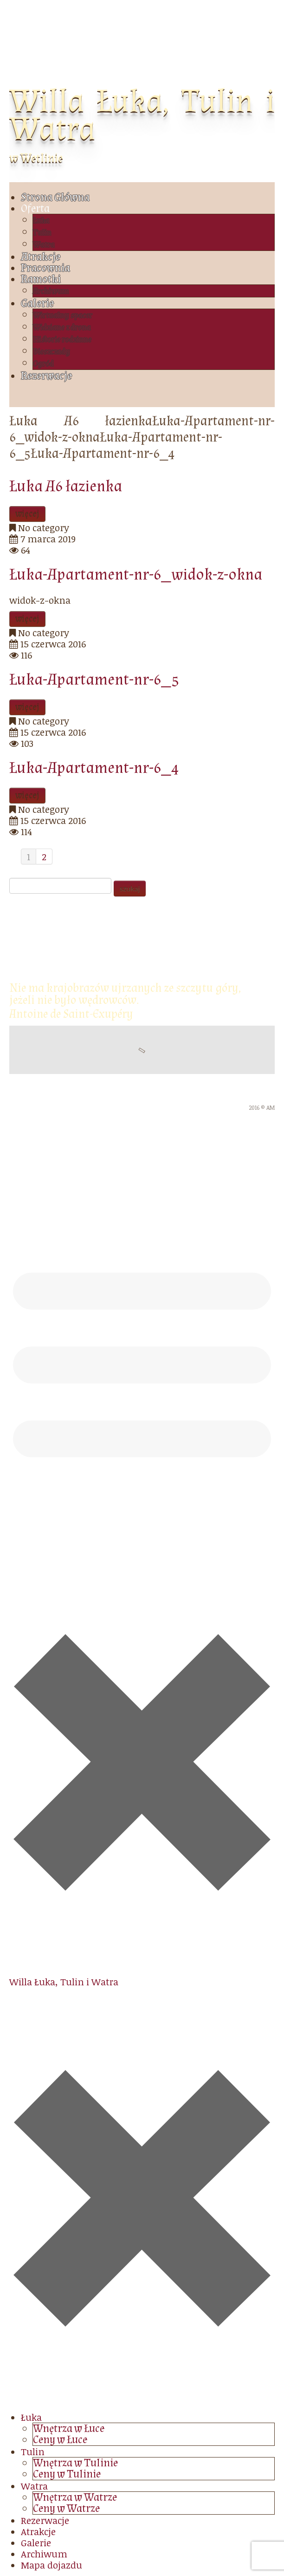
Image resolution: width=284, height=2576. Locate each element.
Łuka (41, 220)
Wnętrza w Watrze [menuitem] (75, 2497)
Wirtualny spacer (62, 315)
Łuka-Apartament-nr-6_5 (94, 679)
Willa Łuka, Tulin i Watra (142, 115)
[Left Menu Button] (142, 2405)
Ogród (43, 363)
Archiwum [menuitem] (44, 2553)
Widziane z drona (62, 327)
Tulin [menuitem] (33, 2451)
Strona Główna (55, 197)
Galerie (37, 303)
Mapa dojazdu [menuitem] (51, 2564)
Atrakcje (40, 257)
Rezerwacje (46, 376)
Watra (44, 244)
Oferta (35, 208)
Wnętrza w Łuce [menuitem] (68, 2428)
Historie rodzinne (62, 339)
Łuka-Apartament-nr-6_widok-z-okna (135, 574)
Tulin (42, 232)
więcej (27, 514)
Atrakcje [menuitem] (38, 2531)
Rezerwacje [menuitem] (45, 2520)
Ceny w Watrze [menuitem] (66, 2508)
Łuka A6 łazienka (65, 486)
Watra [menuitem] (34, 2485)
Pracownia (45, 268)
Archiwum (51, 291)
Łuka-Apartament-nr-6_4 (94, 768)
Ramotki (41, 279)
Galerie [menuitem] (36, 2542)
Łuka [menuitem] (31, 2417)
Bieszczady (51, 351)
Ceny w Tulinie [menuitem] (67, 2474)
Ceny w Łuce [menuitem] (60, 2439)
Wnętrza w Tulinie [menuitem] (75, 2463)
